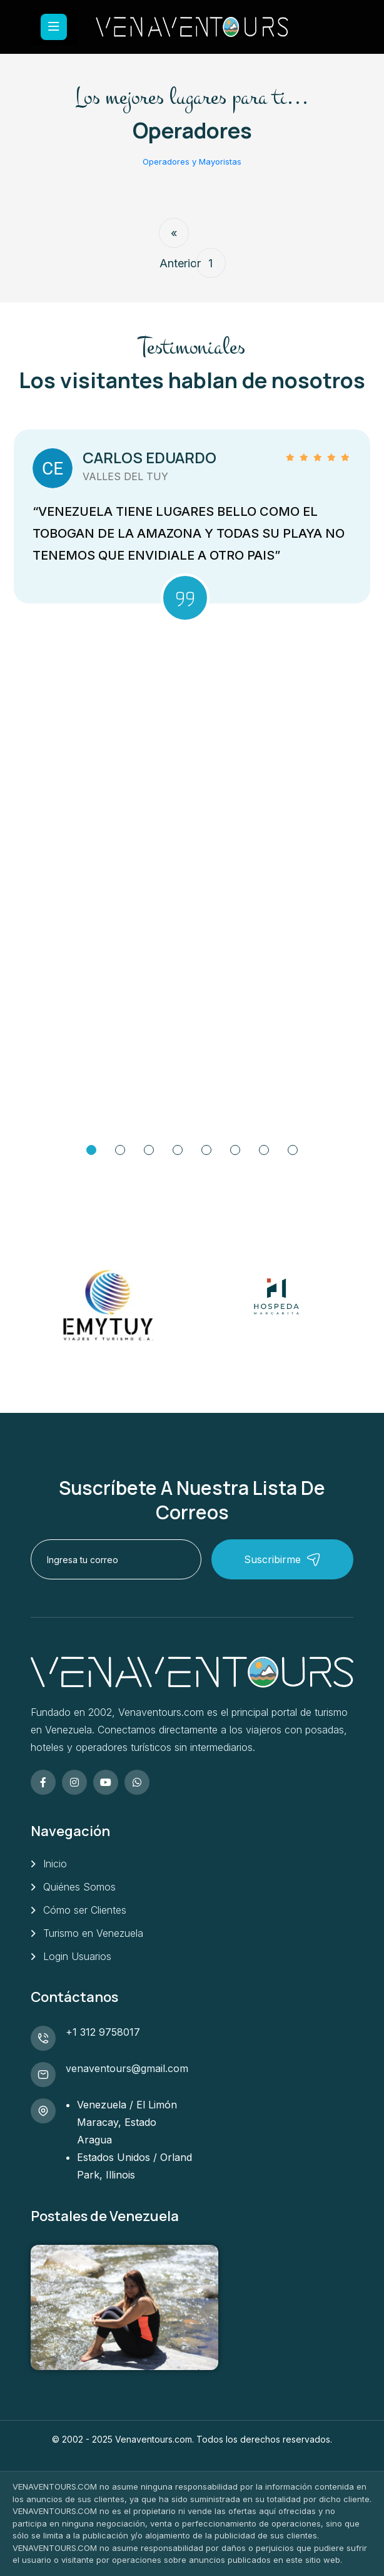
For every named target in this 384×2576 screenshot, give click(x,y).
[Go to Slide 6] (235, 1150)
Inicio (55, 1863)
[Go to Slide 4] (178, 1150)
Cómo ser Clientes (84, 1910)
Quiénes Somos (79, 1887)
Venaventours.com (153, 2439)
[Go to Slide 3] (149, 1150)
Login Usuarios (77, 1956)
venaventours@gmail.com (127, 2068)
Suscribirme (282, 1560)
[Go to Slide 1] (91, 1150)
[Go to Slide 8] (293, 1150)
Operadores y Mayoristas (192, 162)
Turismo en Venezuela (93, 1933)
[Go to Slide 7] (264, 1150)
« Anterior (174, 237)
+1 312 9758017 (103, 2032)
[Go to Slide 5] (206, 1150)
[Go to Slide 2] (120, 1150)
